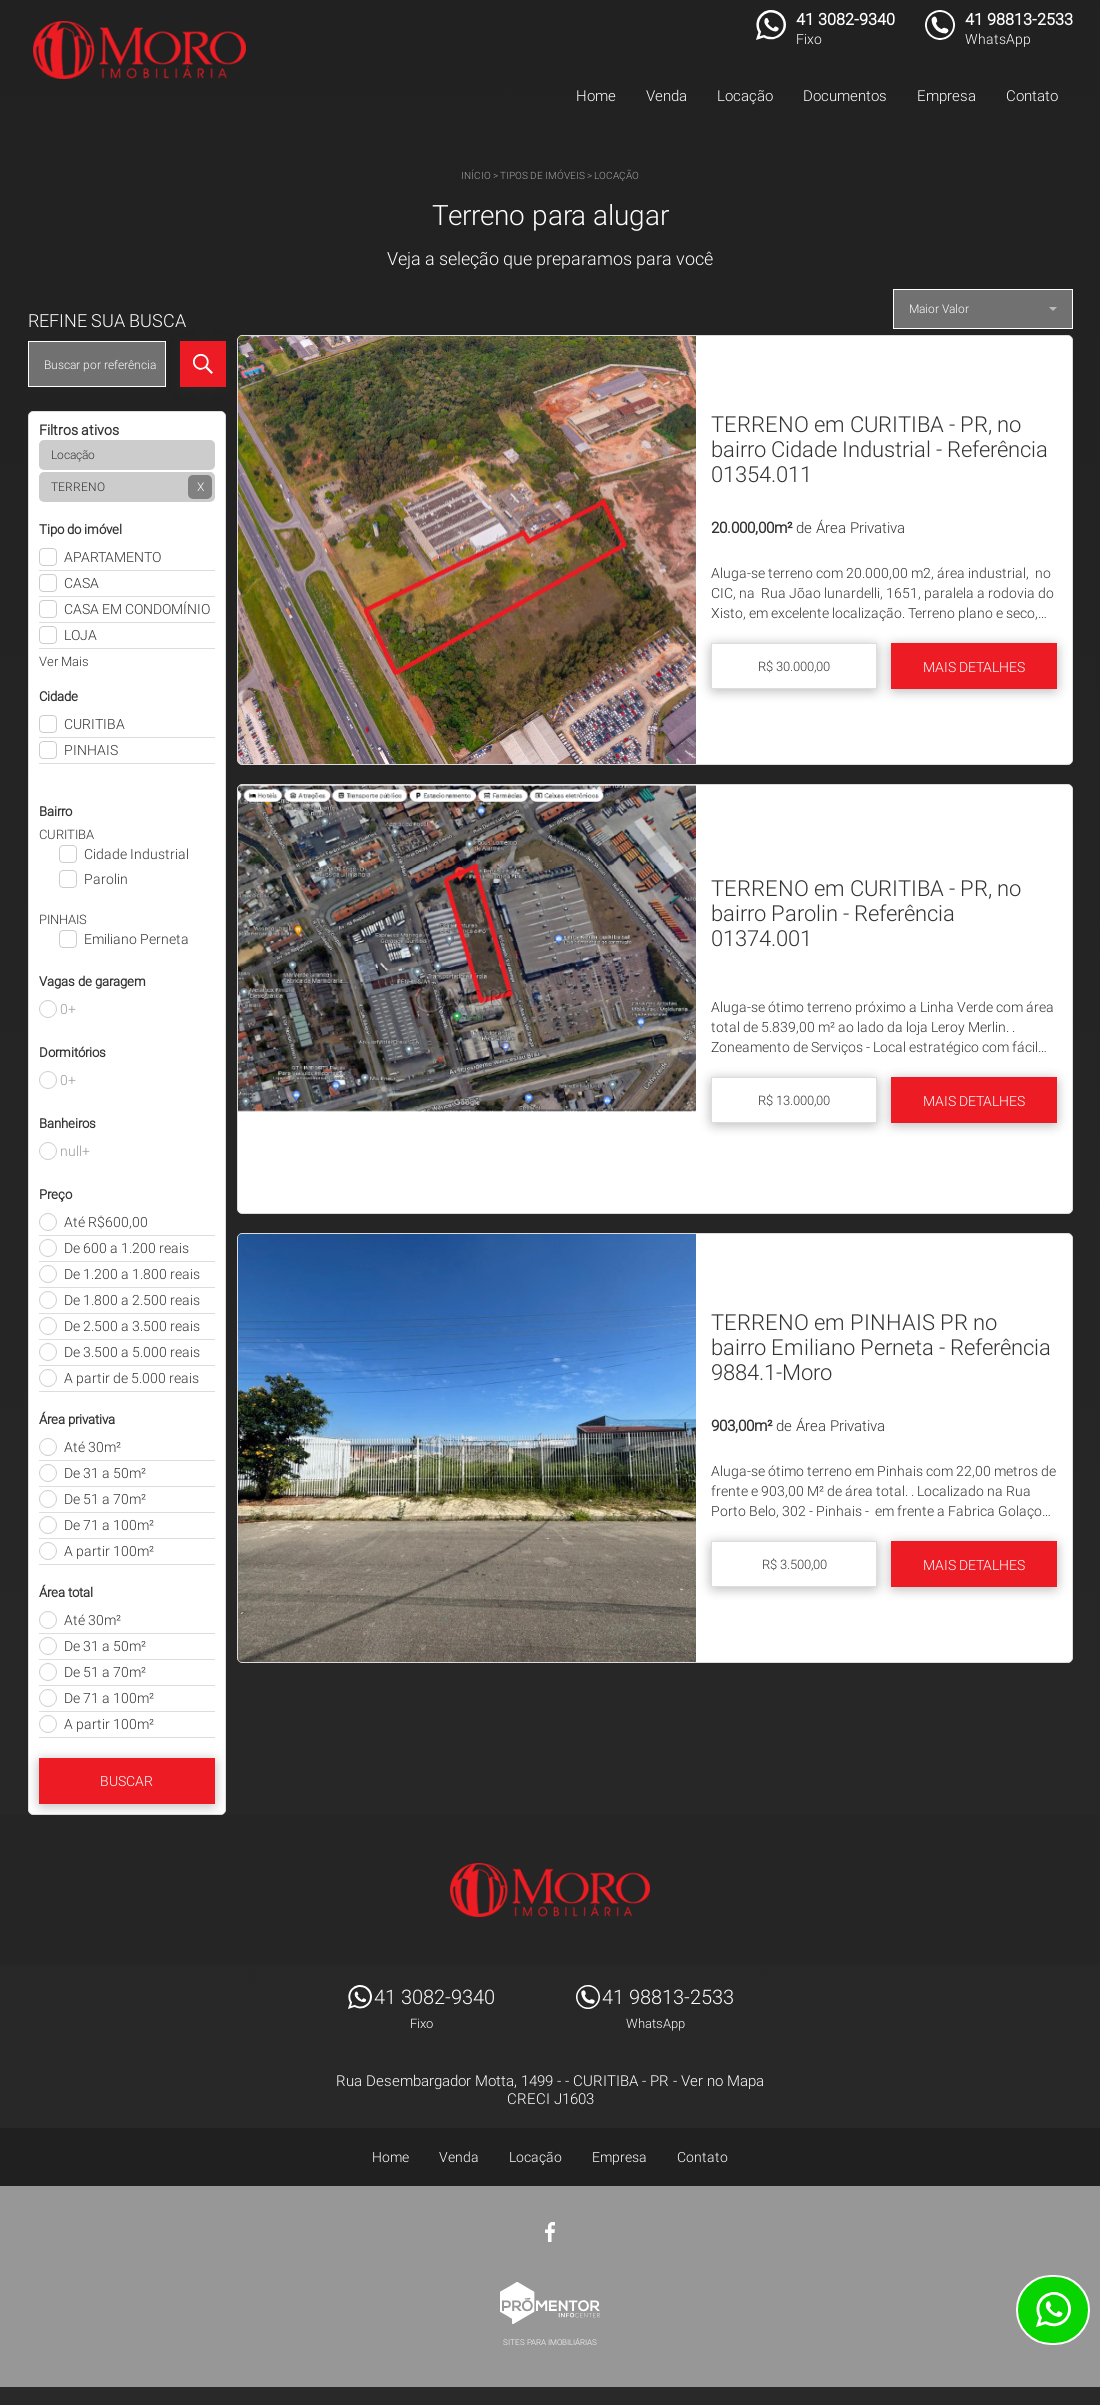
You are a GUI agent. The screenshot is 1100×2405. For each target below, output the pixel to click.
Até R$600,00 (106, 1222)
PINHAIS (91, 750)
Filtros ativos (79, 430)
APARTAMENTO (112, 557)
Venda (666, 96)
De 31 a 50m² (105, 1473)
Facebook (550, 2232)
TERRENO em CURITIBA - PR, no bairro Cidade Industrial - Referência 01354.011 (879, 449)
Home (596, 96)
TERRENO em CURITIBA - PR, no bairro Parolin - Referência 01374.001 (866, 913)
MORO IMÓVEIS (550, 1890)
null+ (75, 1151)
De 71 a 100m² (109, 1525)
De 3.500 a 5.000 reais (132, 1352)
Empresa (946, 96)
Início (476, 175)
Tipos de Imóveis (542, 175)
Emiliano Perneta (136, 939)
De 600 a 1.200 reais (126, 1248)
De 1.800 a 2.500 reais (132, 1300)
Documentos (845, 96)
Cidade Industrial (136, 854)
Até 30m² (92, 1447)
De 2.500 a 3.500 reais (132, 1326)
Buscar (126, 1781)
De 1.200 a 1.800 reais (132, 1274)
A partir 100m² (109, 1551)
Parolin (106, 879)
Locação (745, 96)
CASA (81, 583)
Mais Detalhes (974, 667)
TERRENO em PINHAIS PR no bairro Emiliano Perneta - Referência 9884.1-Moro (881, 1347)
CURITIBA (94, 724)
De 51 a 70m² (105, 1499)
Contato (1032, 96)
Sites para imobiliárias (550, 2342)
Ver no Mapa (722, 2081)
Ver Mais (64, 661)
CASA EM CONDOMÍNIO (137, 609)
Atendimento (1053, 2310)
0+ (68, 1009)
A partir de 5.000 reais (131, 1378)
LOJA (80, 635)
